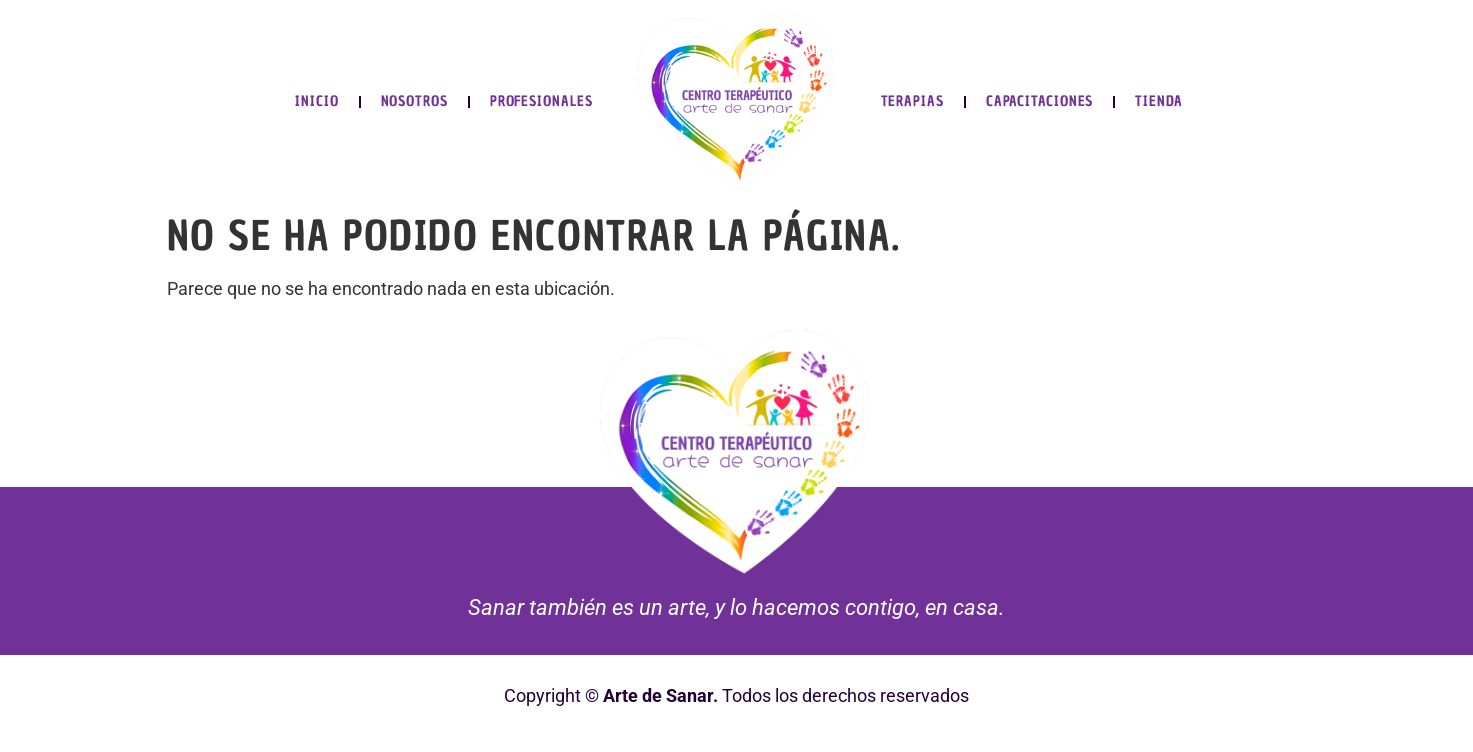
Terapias (912, 101)
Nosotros (414, 101)
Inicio (316, 101)
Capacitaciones (1040, 101)
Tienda (1158, 101)
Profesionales (541, 101)
